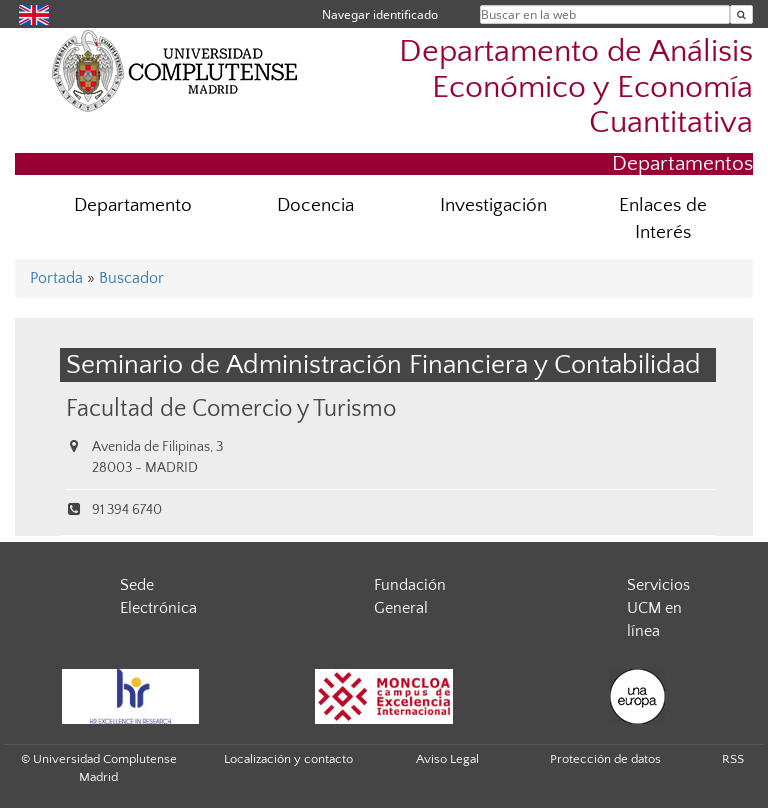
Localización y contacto (288, 759)
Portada (56, 278)
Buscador (131, 278)
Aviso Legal (447, 759)
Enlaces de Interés (663, 219)
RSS (733, 759)
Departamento (133, 205)
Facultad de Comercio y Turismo (231, 408)
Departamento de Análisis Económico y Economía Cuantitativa (576, 86)
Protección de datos (605, 759)
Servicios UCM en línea (658, 608)
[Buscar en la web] (741, 14)
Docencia (315, 205)
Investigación (493, 205)
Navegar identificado (380, 14)
